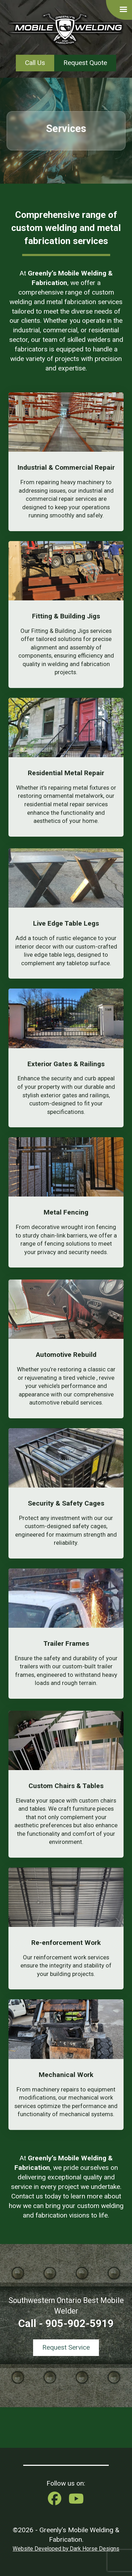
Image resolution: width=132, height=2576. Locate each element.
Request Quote (85, 63)
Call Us (35, 63)
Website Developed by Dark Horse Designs (66, 2549)
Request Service (66, 2347)
